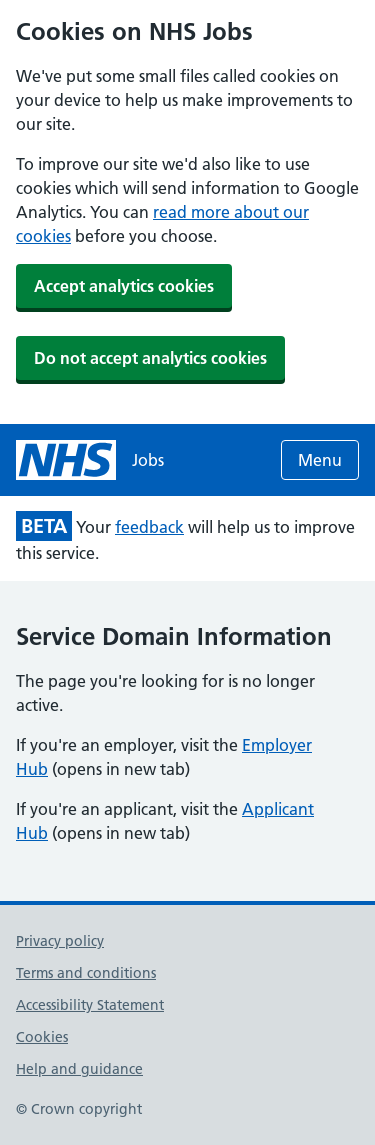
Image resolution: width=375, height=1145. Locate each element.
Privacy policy (60, 941)
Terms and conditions (86, 973)
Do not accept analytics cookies (150, 358)
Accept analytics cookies (124, 286)
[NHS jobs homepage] (90, 460)
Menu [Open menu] (320, 460)
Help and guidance (79, 1069)
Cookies (42, 1037)
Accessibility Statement (90, 1005)
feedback (149, 527)
